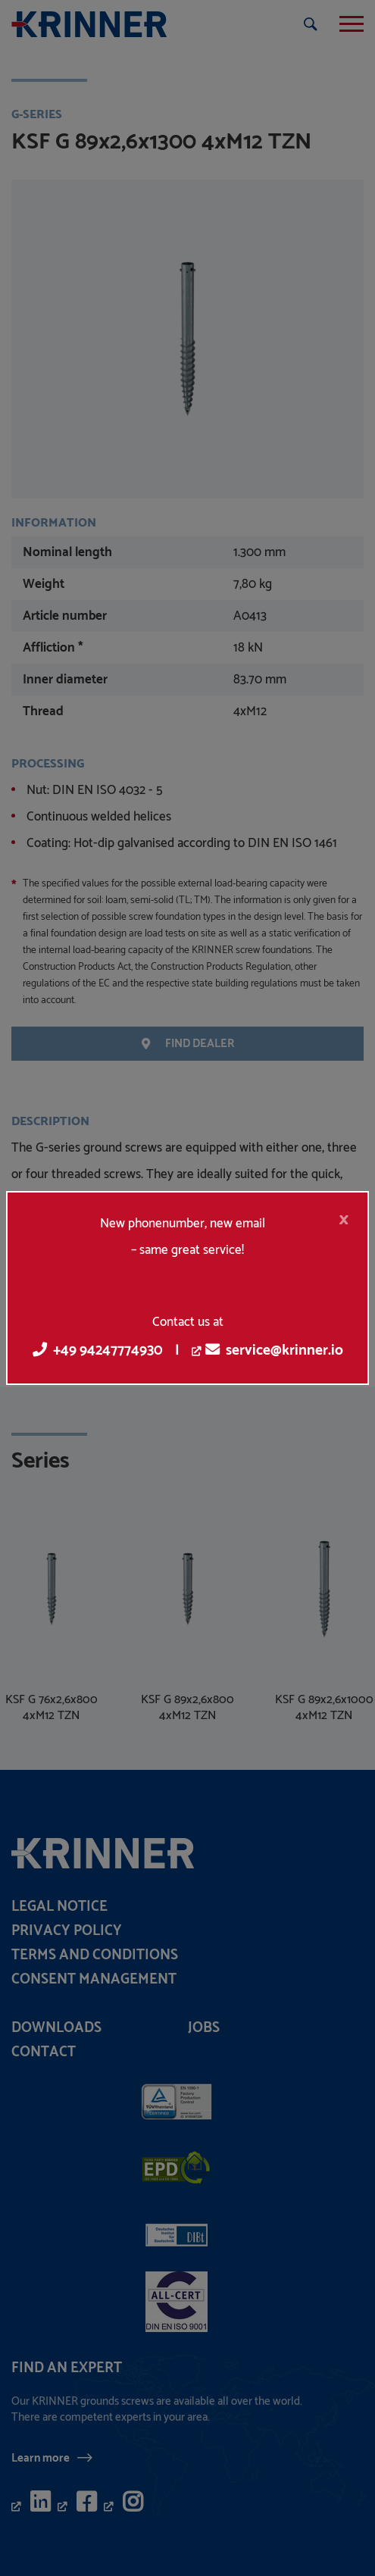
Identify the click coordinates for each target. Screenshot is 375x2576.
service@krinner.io (274, 1350)
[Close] (344, 1220)
